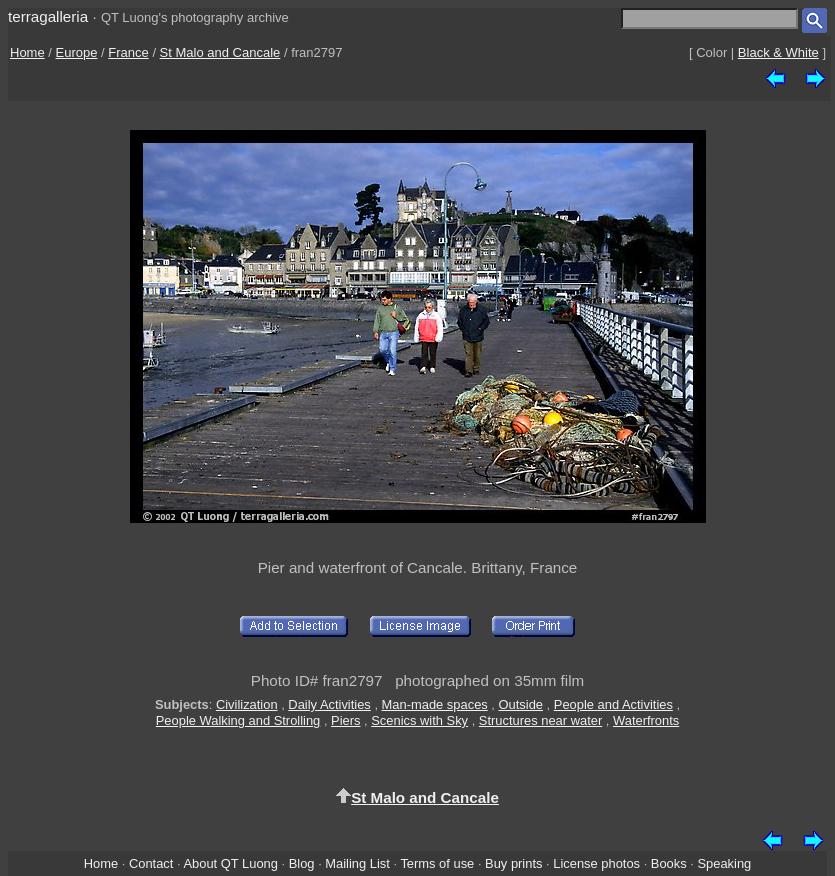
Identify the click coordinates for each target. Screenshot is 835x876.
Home (27, 52)
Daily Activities (329, 704)
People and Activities (613, 704)
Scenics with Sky (419, 720)
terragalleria (48, 16)
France (128, 52)
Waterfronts (646, 720)
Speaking (724, 863)
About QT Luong (230, 863)
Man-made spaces (435, 704)
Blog (302, 863)
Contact (151, 863)
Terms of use (437, 863)
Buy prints (513, 863)
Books (669, 863)
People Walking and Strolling (238, 720)
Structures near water (540, 720)
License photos (596, 863)
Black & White (778, 52)
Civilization (247, 704)
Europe (77, 52)
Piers (345, 720)
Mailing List (357, 863)
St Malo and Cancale (220, 52)
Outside (521, 704)
